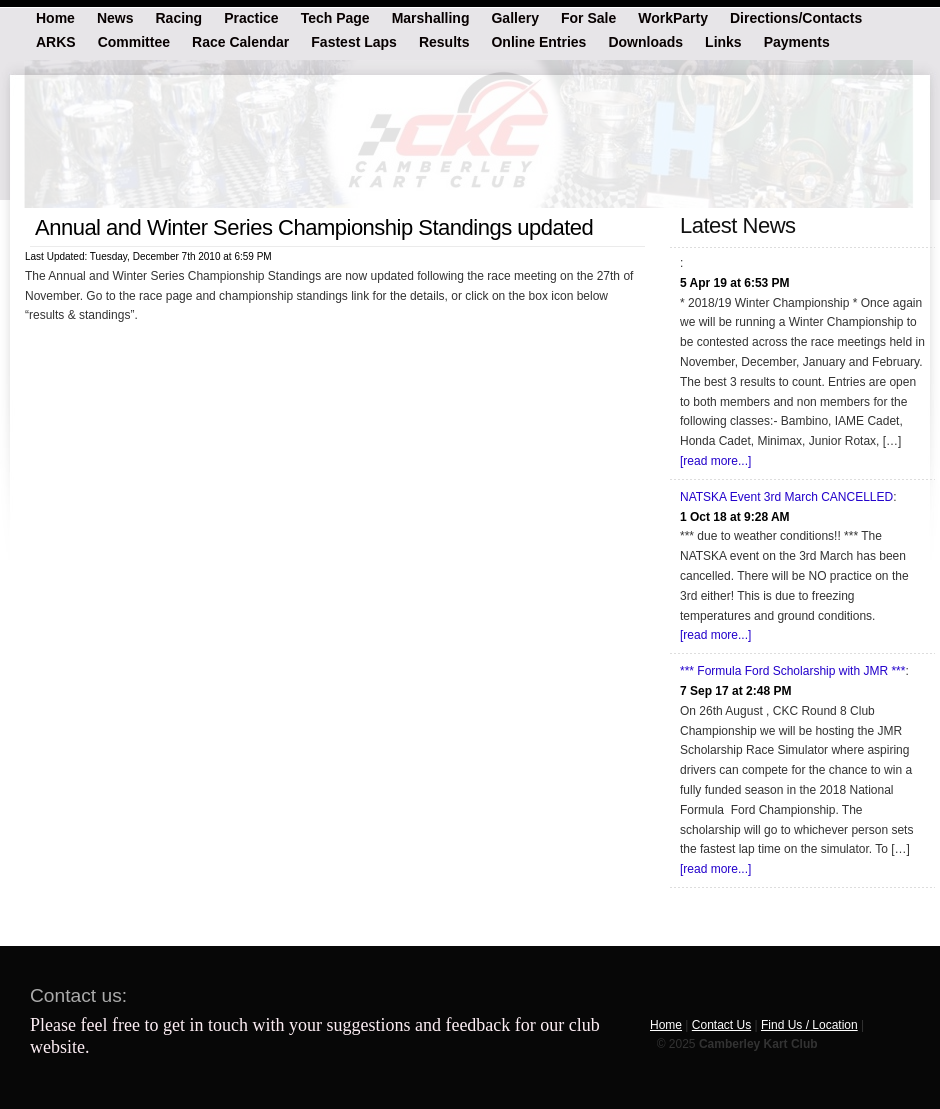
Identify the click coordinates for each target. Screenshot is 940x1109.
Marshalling (431, 17)
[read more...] (715, 461)
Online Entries (538, 41)
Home (55, 17)
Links (723, 41)
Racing (178, 17)
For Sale (588, 17)
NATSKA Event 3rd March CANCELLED (786, 497)
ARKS (56, 41)
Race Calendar (240, 41)
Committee (134, 41)
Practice (251, 17)
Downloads (645, 41)
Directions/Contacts (796, 17)
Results (444, 41)
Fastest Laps (354, 41)
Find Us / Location (809, 1025)
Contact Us (721, 1025)
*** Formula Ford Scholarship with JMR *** (792, 671)
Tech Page (335, 17)
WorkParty (673, 17)
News (115, 17)
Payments (797, 41)
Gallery (514, 17)
